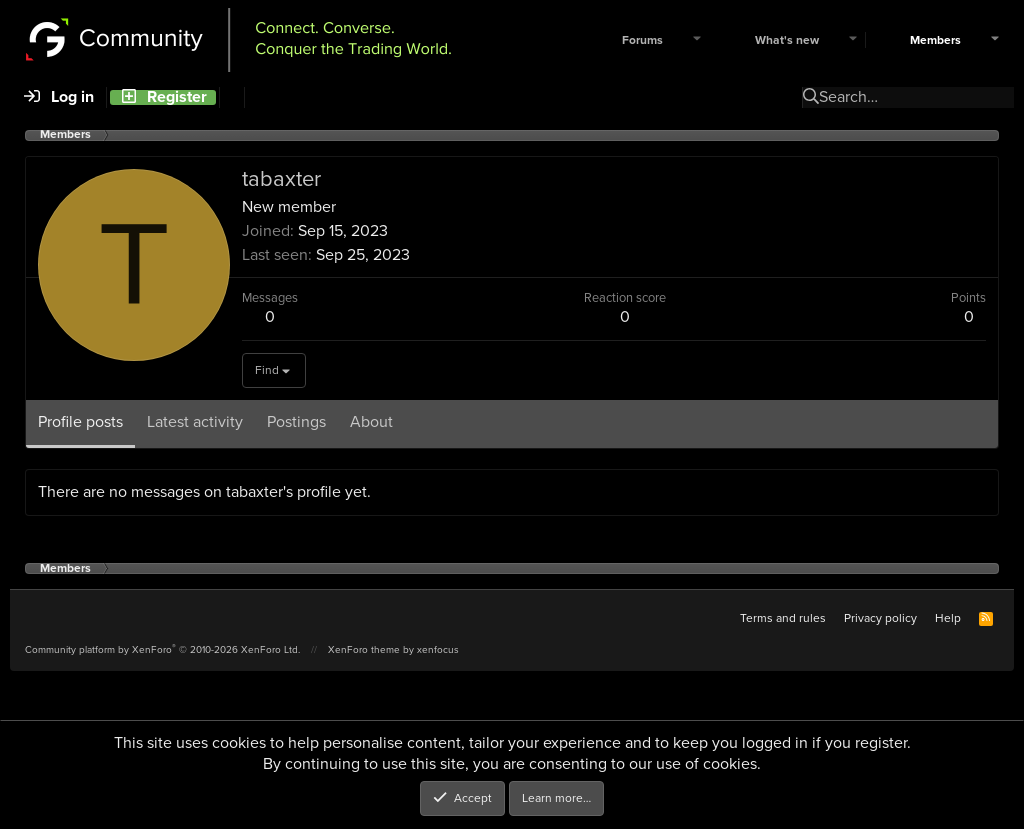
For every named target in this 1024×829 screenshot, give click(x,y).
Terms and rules (783, 618)
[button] (697, 40)
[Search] (231, 97)
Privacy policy (880, 618)
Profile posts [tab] (80, 421)
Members (935, 40)
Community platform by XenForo (162, 649)
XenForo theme (364, 649)
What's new (787, 40)
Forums (642, 40)
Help (948, 618)
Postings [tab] (296, 421)
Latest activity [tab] (195, 421)
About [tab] (371, 421)
